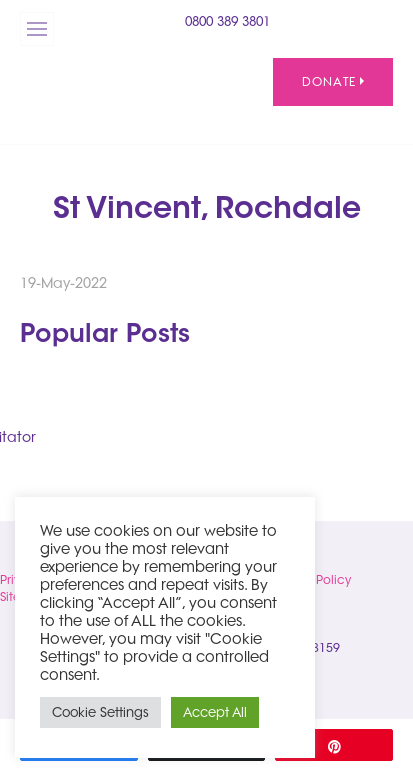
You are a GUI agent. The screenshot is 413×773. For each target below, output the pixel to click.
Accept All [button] (215, 712)
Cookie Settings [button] (100, 712)
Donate (333, 81)
